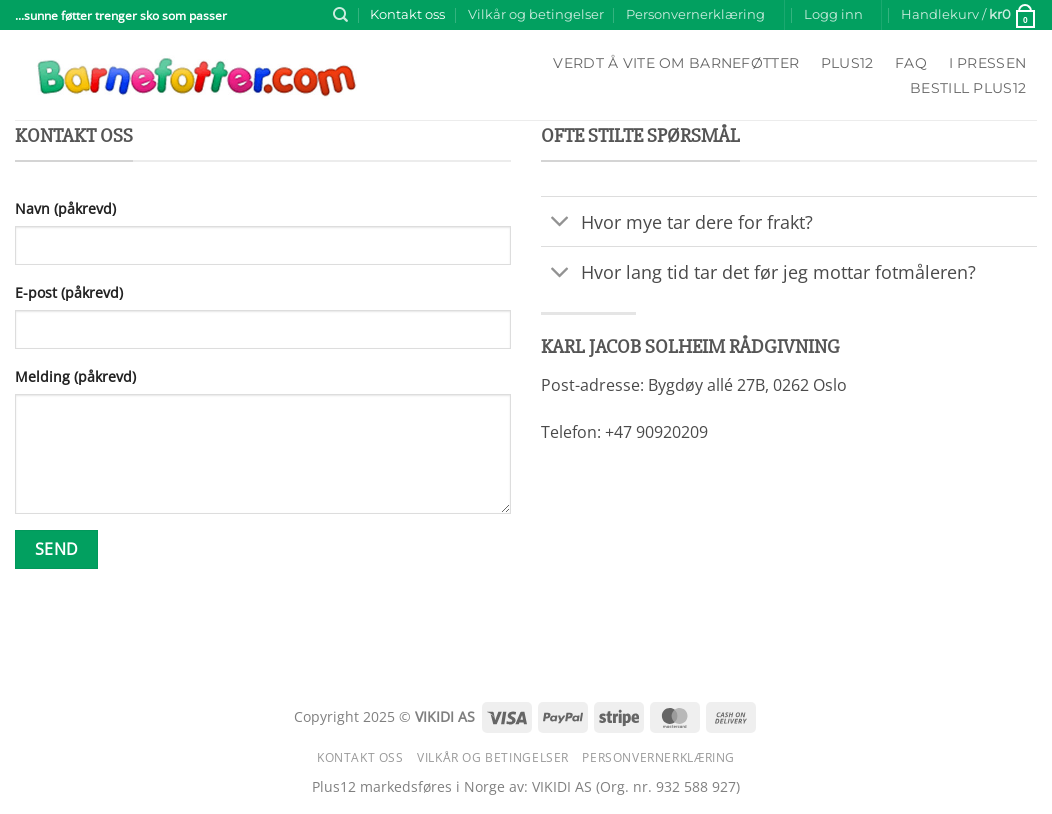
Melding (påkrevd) (75, 376)
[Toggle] (560, 223)
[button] (833, 15)
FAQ (911, 63)
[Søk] (340, 15)
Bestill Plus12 (968, 88)
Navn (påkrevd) (65, 208)
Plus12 (847, 63)
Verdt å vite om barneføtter (676, 63)
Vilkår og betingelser (536, 14)
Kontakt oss (407, 14)
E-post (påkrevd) (69, 292)
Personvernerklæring (695, 14)
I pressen (988, 63)
